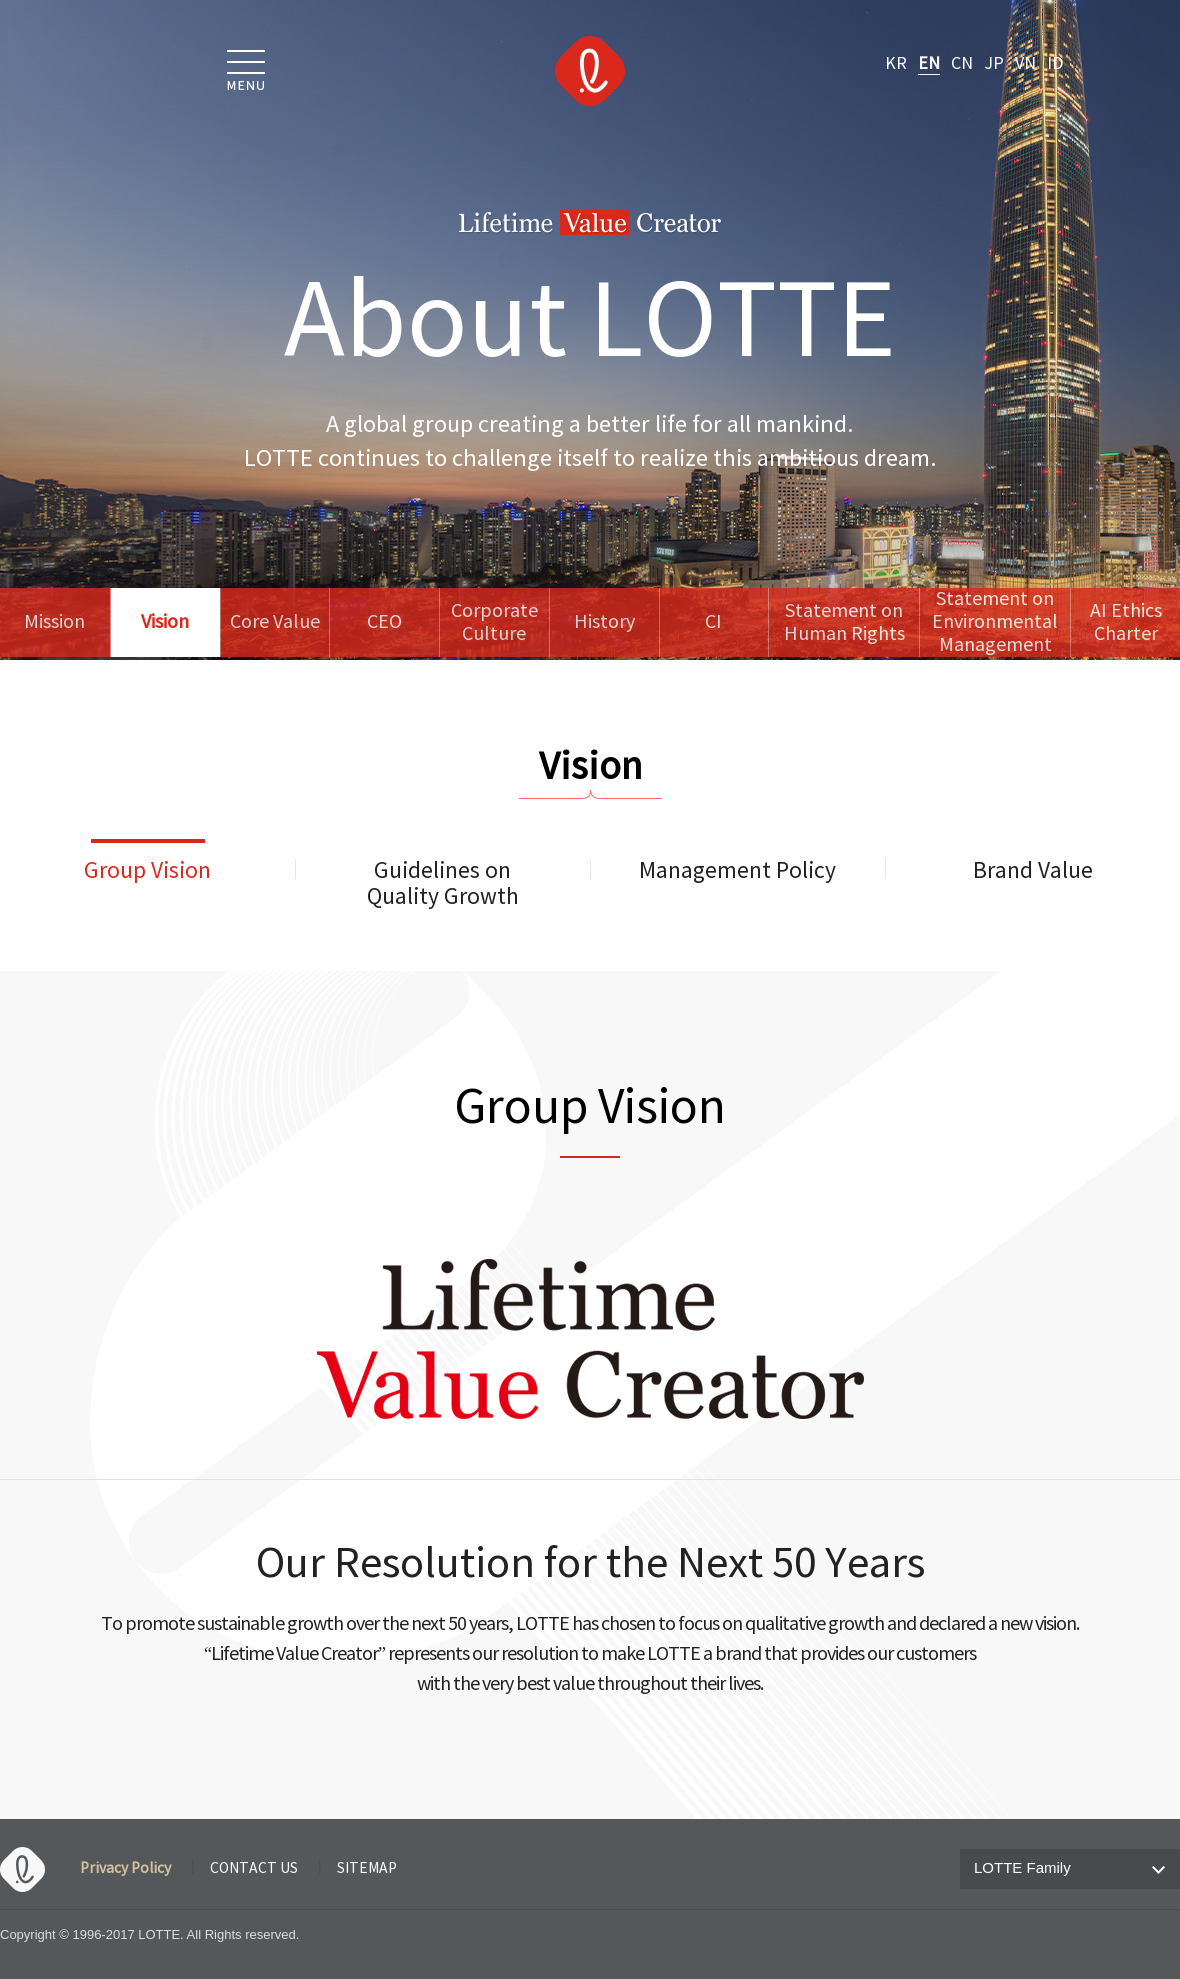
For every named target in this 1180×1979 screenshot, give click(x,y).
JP (994, 64)
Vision (165, 622)
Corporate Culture (494, 623)
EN (929, 64)
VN (1025, 64)
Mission (54, 622)
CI (713, 622)
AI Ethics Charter (1126, 623)
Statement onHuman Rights (844, 623)
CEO (384, 622)
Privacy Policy (125, 1869)
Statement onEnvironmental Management (995, 622)
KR (896, 64)
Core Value (275, 622)
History (604, 622)
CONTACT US (254, 1869)
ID (1055, 64)
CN (962, 64)
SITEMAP (367, 1869)
